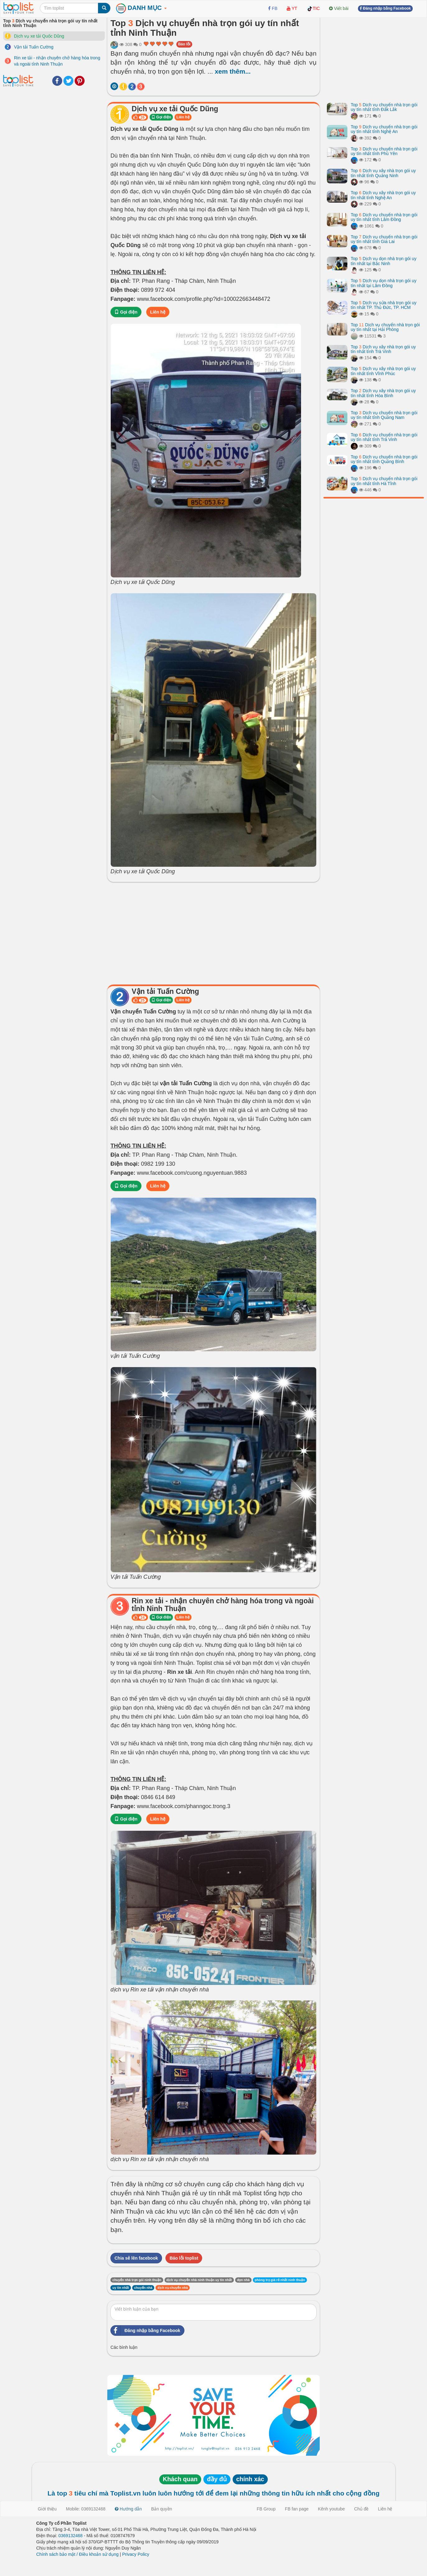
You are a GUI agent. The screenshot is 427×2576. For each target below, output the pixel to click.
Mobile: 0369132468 (85, 2508)
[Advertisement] (213, 931)
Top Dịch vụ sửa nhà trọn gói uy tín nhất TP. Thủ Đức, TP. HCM (383, 305)
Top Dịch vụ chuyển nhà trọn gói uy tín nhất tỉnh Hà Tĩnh (384, 481)
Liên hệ (182, 117)
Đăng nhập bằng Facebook (145, 2330)
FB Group (266, 2508)
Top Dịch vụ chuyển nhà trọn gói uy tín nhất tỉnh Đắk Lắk (384, 107)
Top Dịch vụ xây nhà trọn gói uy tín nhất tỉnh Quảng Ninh (383, 173)
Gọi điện (161, 117)
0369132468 (70, 2535)
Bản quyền (161, 2508)
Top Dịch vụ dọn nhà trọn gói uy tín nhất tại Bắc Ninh (383, 261)
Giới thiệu (47, 2508)
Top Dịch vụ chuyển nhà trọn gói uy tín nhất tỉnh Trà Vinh (384, 437)
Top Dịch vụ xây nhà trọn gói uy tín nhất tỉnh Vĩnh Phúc (383, 371)
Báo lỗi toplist (183, 2258)
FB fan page (297, 2508)
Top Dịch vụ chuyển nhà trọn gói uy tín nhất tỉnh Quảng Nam (384, 415)
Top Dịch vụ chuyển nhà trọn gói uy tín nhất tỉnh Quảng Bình (384, 459)
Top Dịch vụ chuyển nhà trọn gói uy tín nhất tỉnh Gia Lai (384, 239)
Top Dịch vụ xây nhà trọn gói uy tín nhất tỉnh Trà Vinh (383, 349)
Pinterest (80, 81)
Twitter (68, 81)
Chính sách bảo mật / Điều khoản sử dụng (77, 2554)
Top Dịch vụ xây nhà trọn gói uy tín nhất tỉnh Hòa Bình (383, 393)
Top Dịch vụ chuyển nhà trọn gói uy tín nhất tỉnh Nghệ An (384, 129)
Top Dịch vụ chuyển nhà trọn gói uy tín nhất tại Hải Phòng (385, 327)
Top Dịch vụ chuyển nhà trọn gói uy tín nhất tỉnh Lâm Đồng (384, 217)
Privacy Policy (135, 2554)
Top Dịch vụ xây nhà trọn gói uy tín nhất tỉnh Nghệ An (383, 195)
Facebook (57, 81)
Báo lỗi (184, 44)
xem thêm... (233, 71)
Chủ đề (361, 2508)
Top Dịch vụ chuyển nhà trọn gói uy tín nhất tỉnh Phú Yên (384, 151)
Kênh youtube (331, 2508)
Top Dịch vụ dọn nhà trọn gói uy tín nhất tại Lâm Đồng (383, 283)
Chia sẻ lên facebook (136, 2258)
